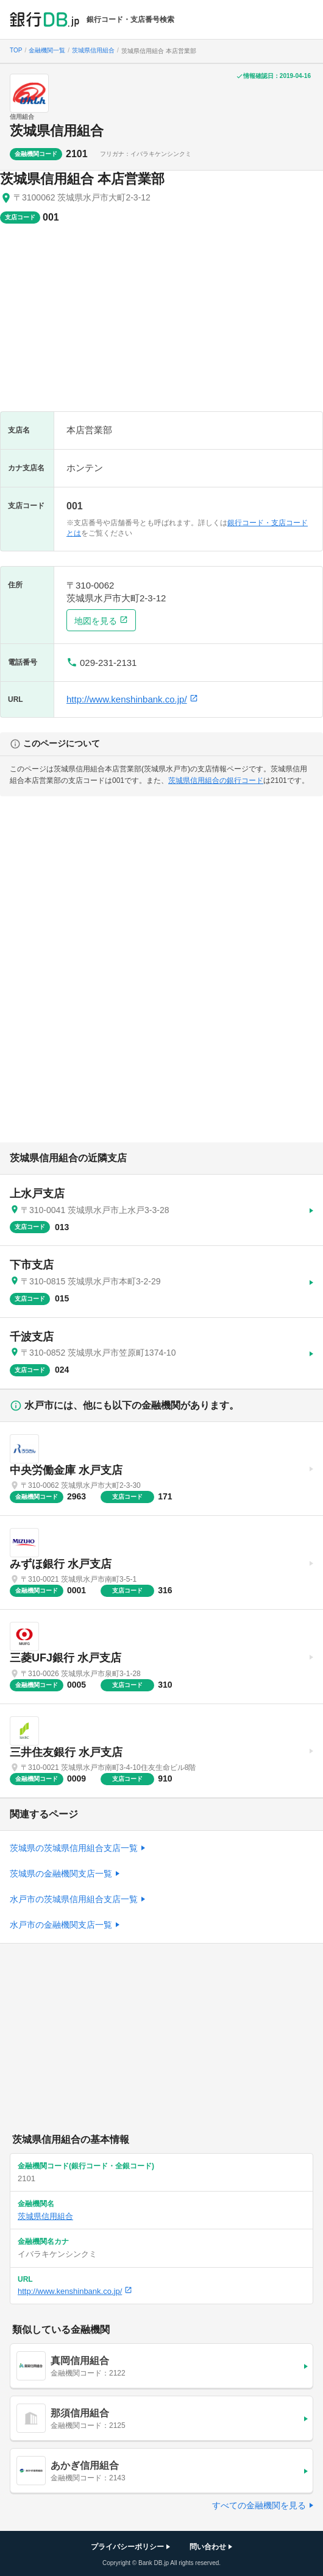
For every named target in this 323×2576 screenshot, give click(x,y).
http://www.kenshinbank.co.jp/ (132, 699)
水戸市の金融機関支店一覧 (61, 1925)
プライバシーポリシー (127, 2546)
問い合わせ (208, 2546)
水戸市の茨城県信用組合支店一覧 (74, 1899)
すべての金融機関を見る (259, 2505)
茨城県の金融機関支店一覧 (61, 1873)
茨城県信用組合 (57, 130)
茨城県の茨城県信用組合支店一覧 (74, 1848)
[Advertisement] (161, 323)
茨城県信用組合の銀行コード (215, 780)
